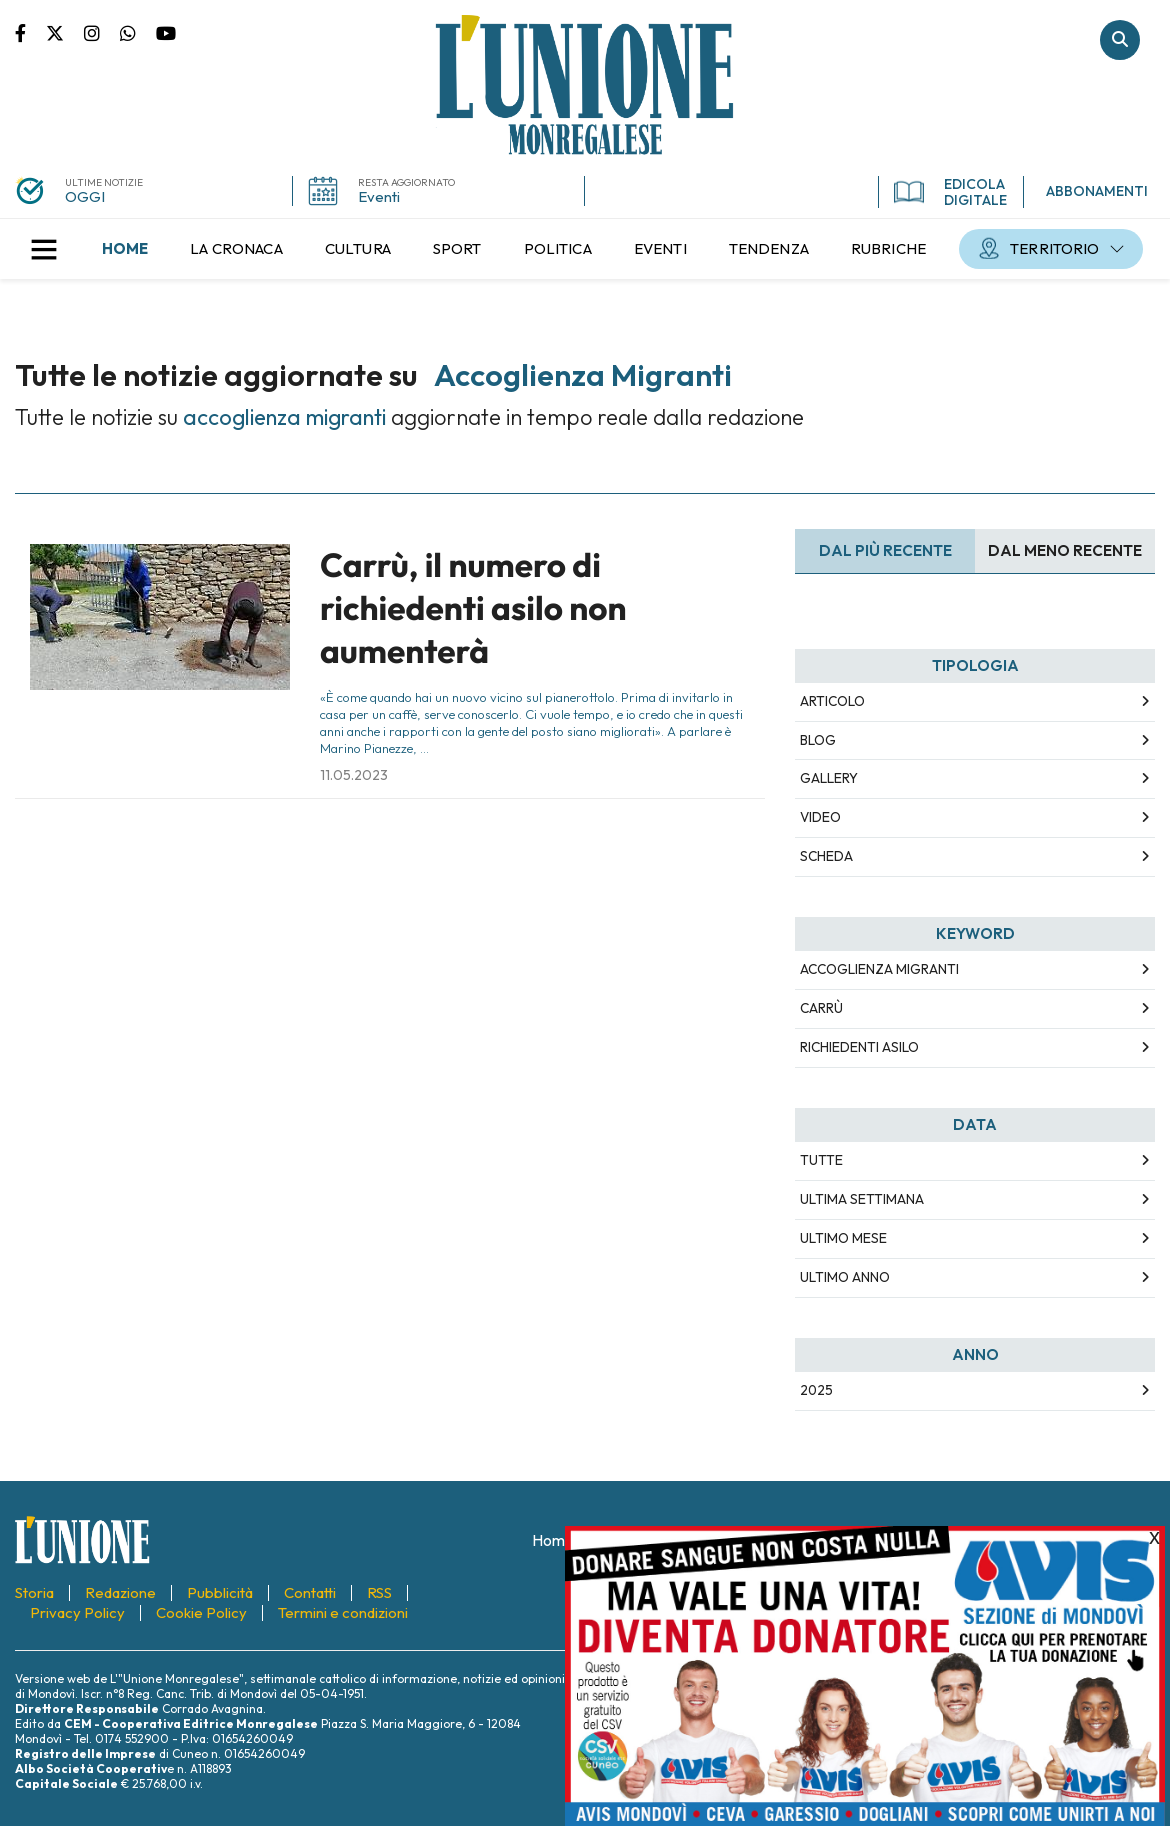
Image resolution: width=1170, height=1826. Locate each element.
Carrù (821, 1008)
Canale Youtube (166, 32)
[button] (44, 249)
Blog (818, 740)
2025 (816, 1390)
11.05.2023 (354, 775)
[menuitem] (125, 249)
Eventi (379, 196)
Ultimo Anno (845, 1277)
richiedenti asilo (859, 1047)
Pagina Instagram (102, 32)
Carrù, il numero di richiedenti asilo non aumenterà (473, 608)
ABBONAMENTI (1097, 191)
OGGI (85, 196)
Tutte (821, 1160)
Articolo (832, 701)
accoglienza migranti (879, 969)
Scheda (826, 856)
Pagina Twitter (65, 32)
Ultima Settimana (862, 1199)
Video (820, 817)
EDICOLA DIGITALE (950, 192)
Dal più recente (885, 550)
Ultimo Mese (843, 1238)
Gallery (829, 778)
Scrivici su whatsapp (138, 32)
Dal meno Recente (1065, 550)
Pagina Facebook (30, 32)
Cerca (1120, 40)
